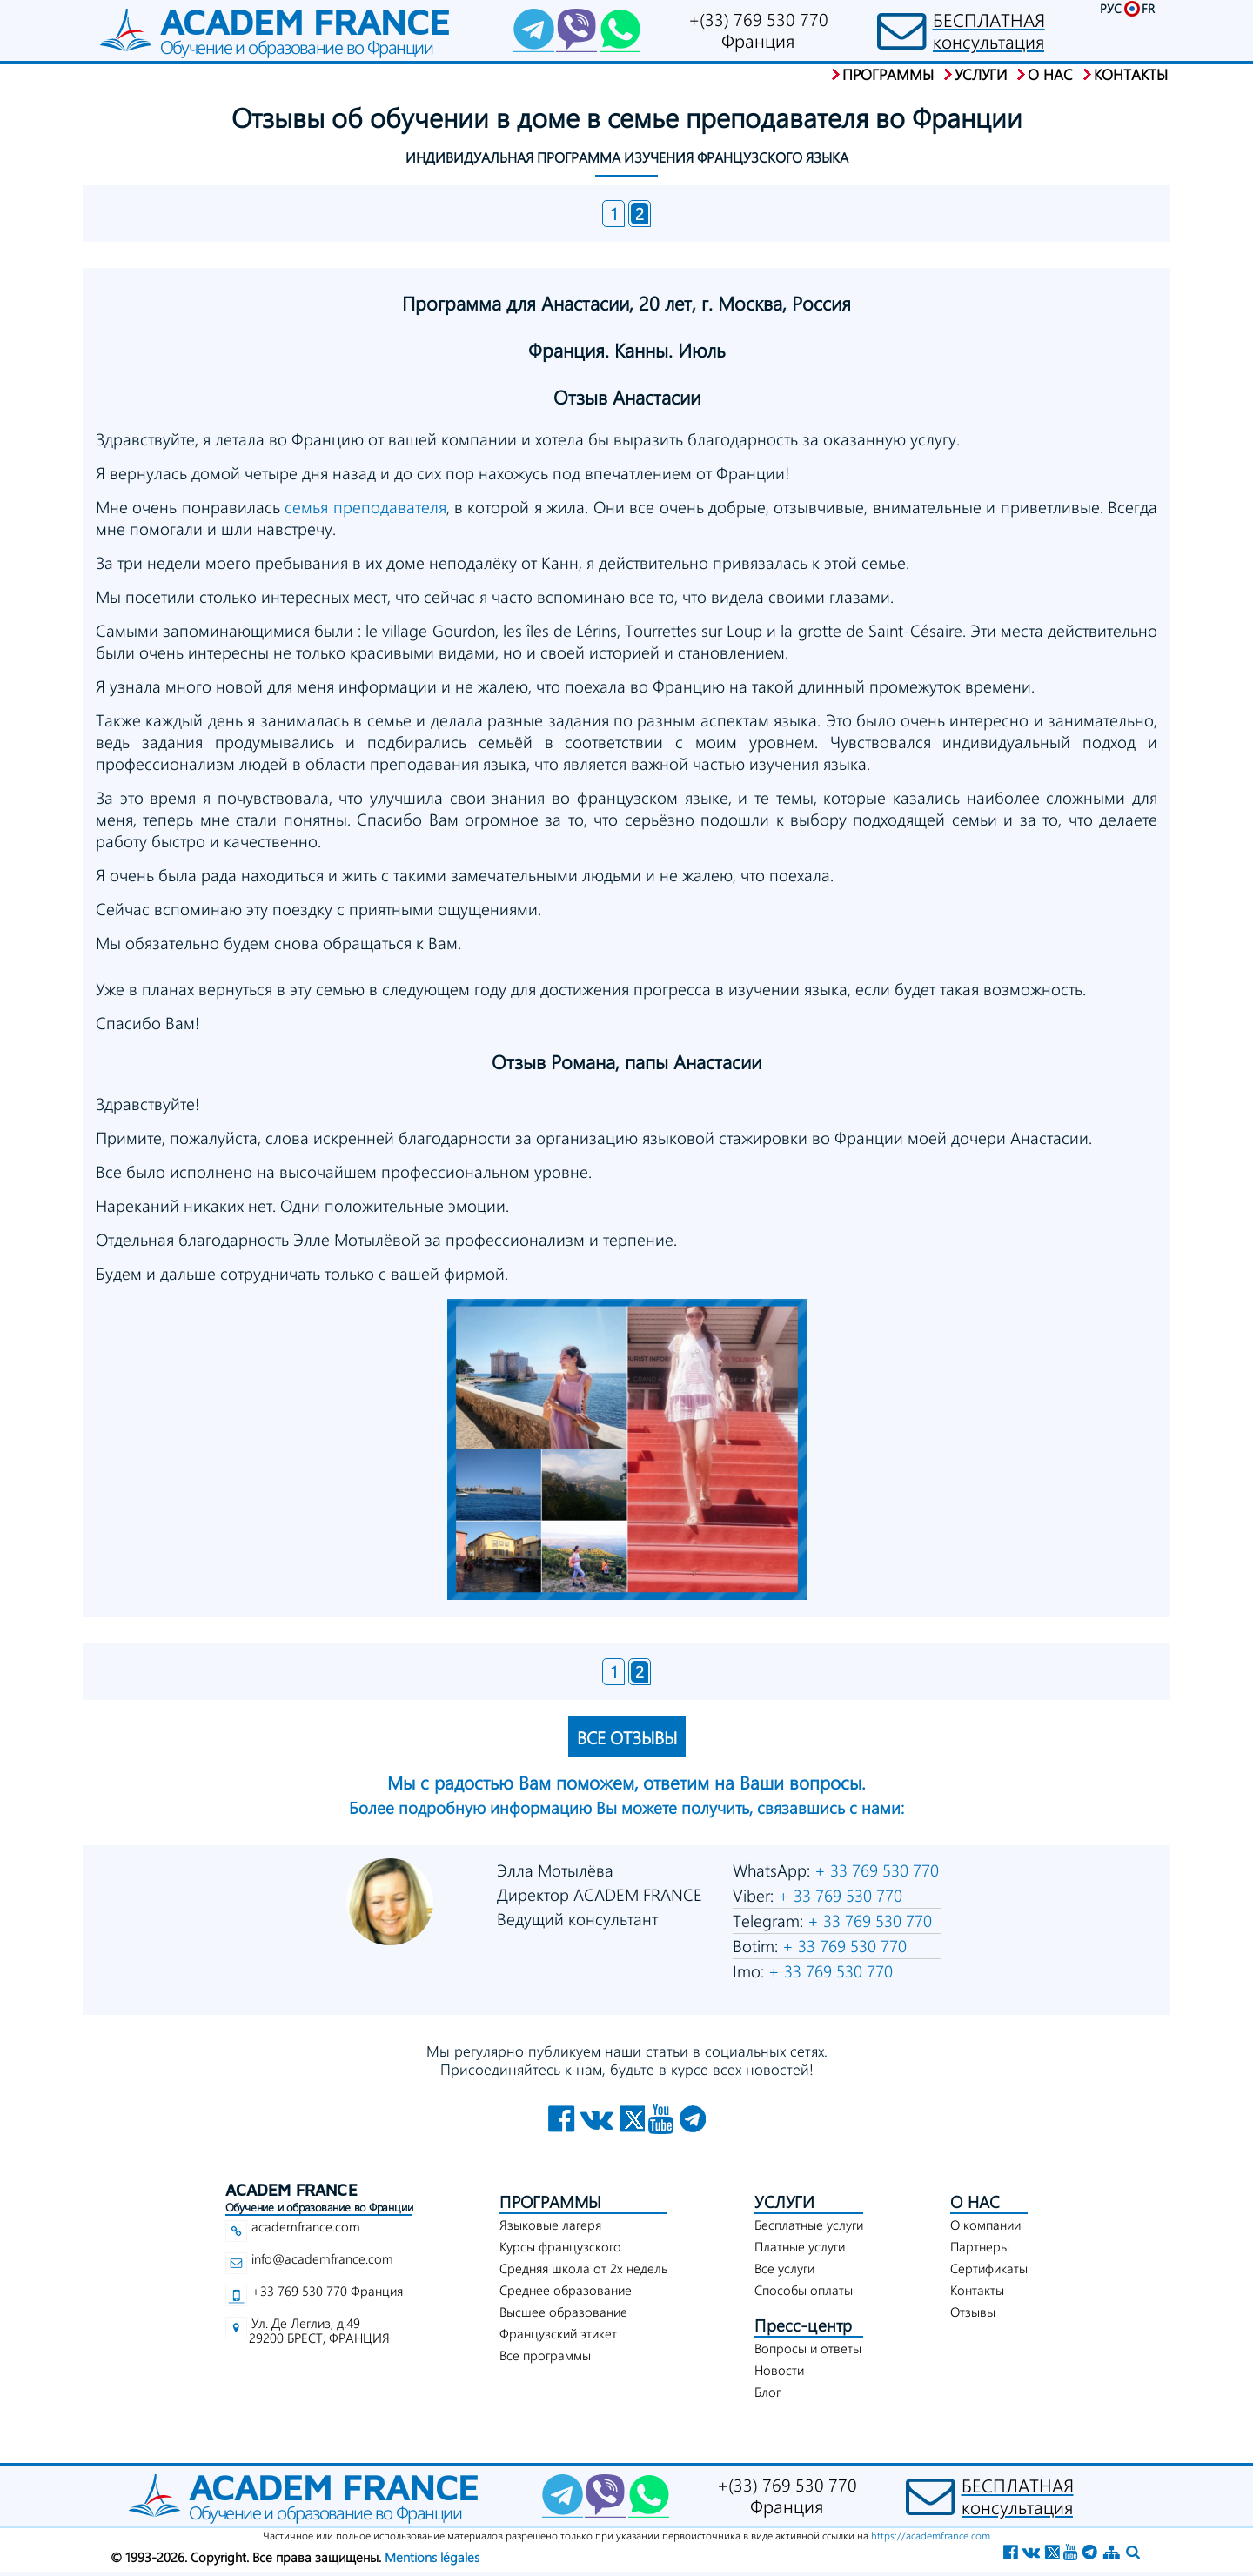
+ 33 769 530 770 (874, 1870)
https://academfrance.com (930, 2535)
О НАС (975, 2201)
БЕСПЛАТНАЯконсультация (989, 30)
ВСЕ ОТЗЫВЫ (627, 1737)
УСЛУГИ (784, 2201)
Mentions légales (432, 2557)
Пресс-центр (803, 2325)
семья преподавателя (365, 507)
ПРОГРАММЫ (550, 2201)
